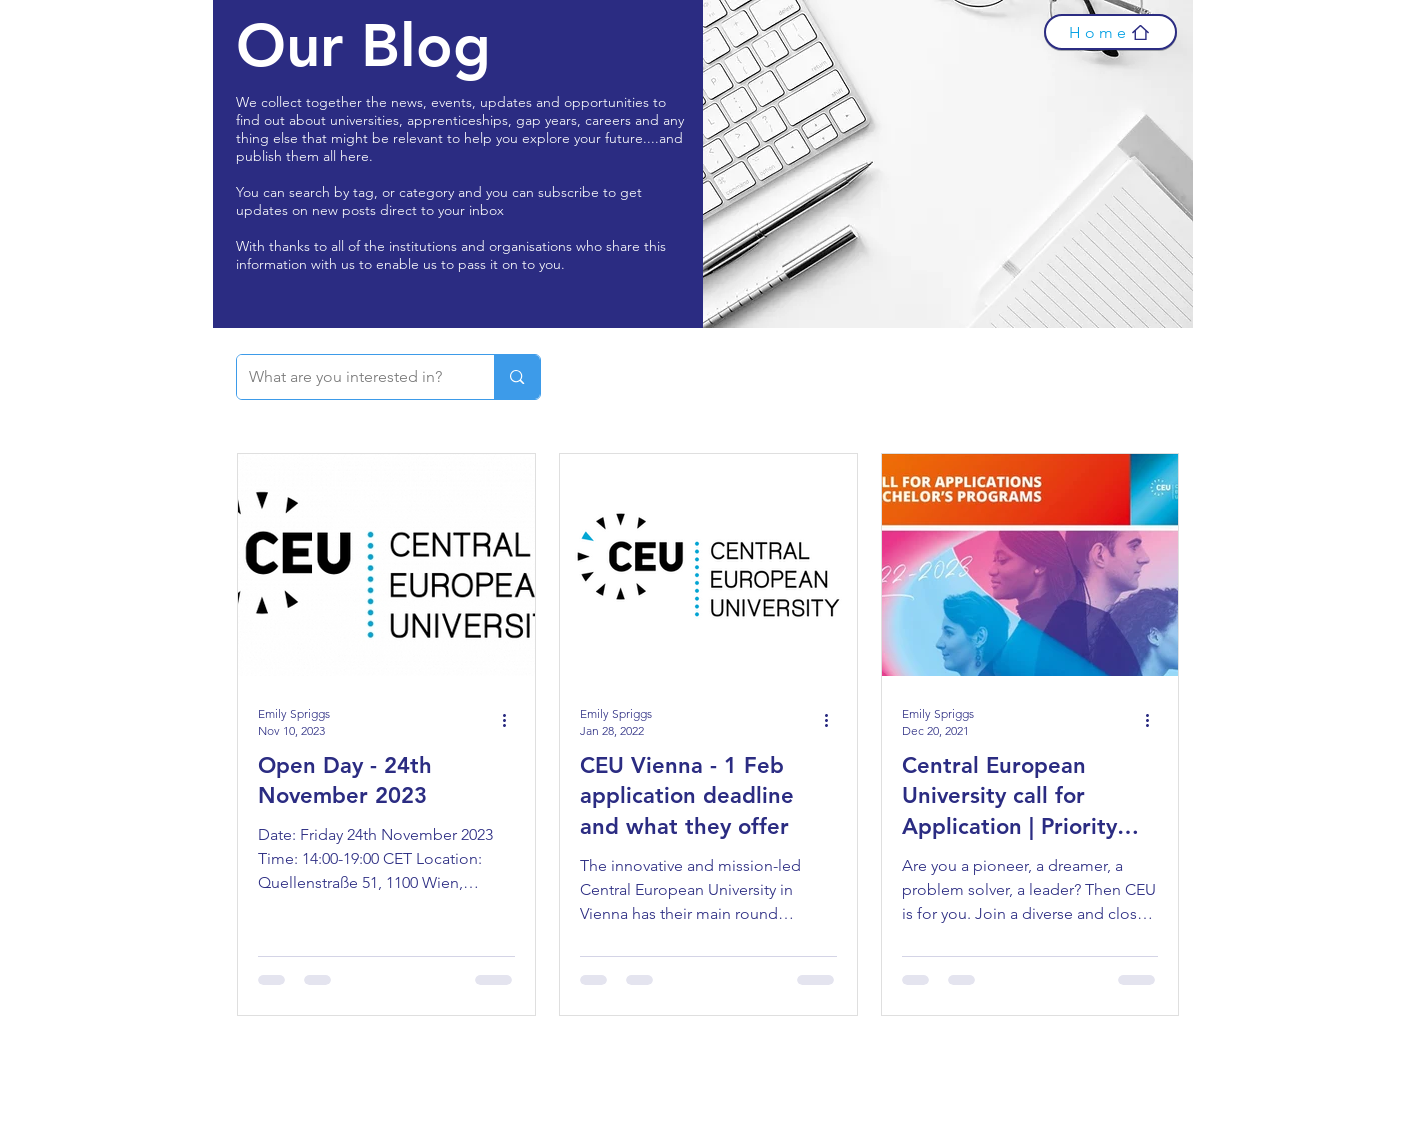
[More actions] (512, 721)
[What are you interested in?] (351, 377)
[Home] (1110, 32)
